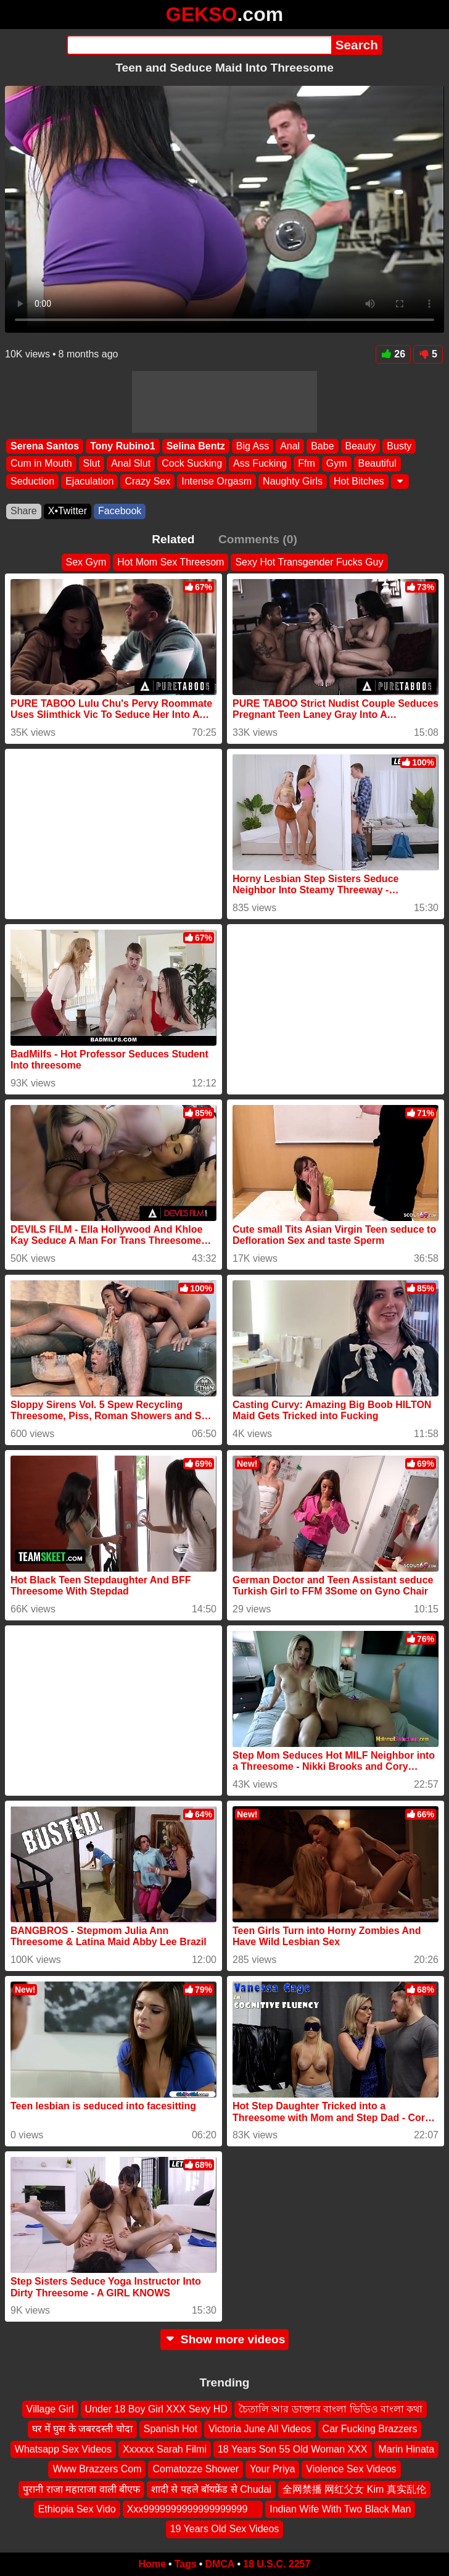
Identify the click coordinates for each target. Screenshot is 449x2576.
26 (393, 354)
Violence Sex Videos (351, 2469)
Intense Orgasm (216, 481)
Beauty (360, 446)
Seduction (32, 481)
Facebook (119, 511)
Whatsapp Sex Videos (63, 2449)
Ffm (306, 463)
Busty (399, 446)
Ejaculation (89, 481)
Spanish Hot (170, 2429)
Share (23, 511)
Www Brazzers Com (96, 2469)
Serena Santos (44, 446)
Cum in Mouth (41, 463)
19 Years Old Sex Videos (224, 2529)
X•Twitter (67, 511)
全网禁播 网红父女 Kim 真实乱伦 (354, 2489)
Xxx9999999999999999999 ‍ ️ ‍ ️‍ (193, 2509)
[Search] (199, 45)
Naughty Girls (293, 481)
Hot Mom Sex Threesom (170, 562)
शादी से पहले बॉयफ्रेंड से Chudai (211, 2489)
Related (173, 539)
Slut (92, 463)
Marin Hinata (407, 2449)
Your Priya (272, 2469)
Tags (186, 2564)
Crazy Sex (147, 481)
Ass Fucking (260, 463)
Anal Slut (130, 463)
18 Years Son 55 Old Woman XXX (293, 2449)
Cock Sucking (192, 463)
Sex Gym (86, 562)
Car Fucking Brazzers (370, 2429)
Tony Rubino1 (122, 446)
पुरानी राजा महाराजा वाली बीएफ (81, 2489)
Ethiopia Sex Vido (77, 2509)
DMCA (219, 2564)
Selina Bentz (196, 446)
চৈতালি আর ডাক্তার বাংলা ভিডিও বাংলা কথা (331, 2409)
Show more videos (225, 2339)
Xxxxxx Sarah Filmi (165, 2449)
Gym (336, 463)
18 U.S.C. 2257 (276, 2564)
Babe (322, 446)
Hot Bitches (359, 481)
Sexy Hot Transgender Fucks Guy (309, 562)
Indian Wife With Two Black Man (340, 2509)
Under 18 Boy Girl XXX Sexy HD (156, 2409)
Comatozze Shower (195, 2469)
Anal (290, 446)
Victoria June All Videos (259, 2429)
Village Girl (50, 2409)
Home (152, 2564)
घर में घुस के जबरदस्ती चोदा (82, 2429)
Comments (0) (257, 539)
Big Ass (252, 446)
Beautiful (377, 463)
